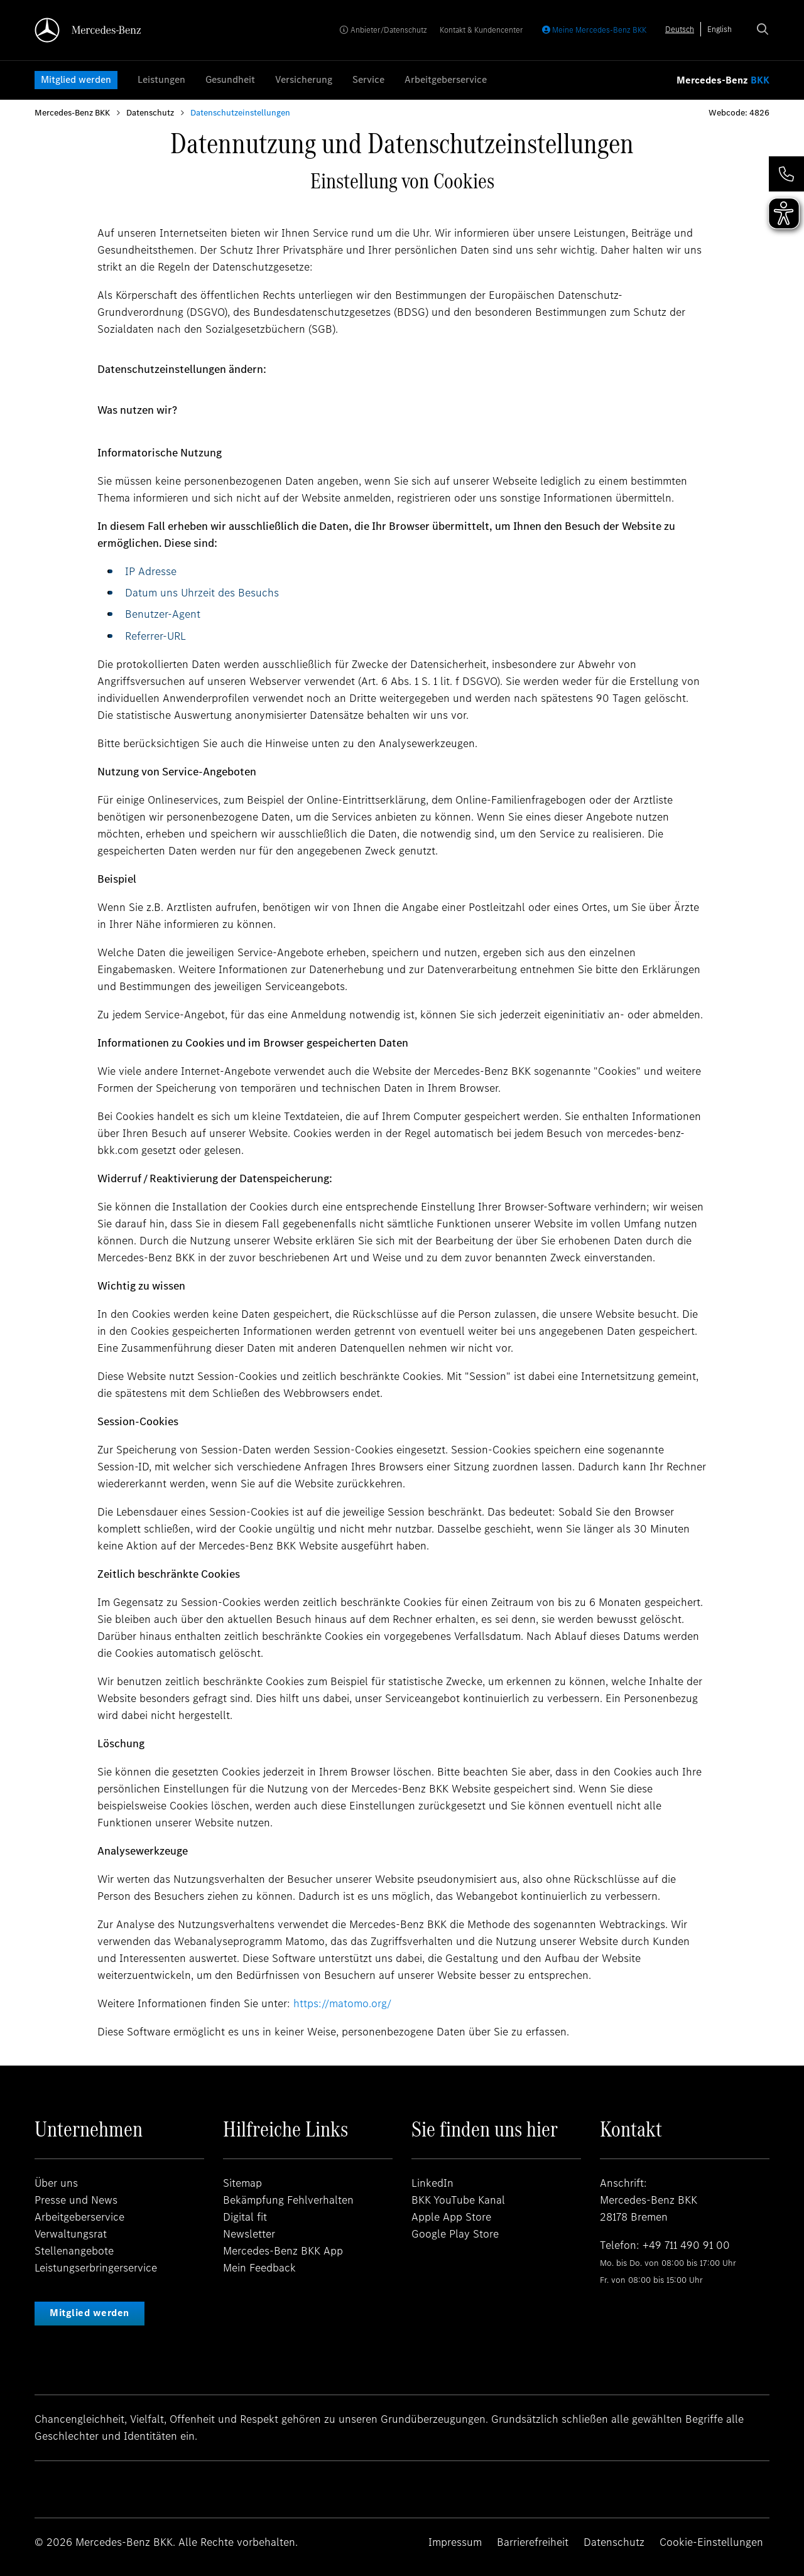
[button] (786, 173)
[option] (719, 29)
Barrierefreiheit (532, 2542)
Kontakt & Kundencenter (481, 29)
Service (368, 79)
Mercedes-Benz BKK (72, 113)
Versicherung (303, 79)
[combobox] (679, 29)
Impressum (455, 2542)
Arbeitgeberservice (446, 79)
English (719, 29)
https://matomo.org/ (342, 2003)
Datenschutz (150, 113)
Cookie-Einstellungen (711, 2542)
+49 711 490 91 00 (686, 2245)
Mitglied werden (76, 79)
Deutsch (679, 29)
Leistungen (161, 79)
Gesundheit (230, 79)
